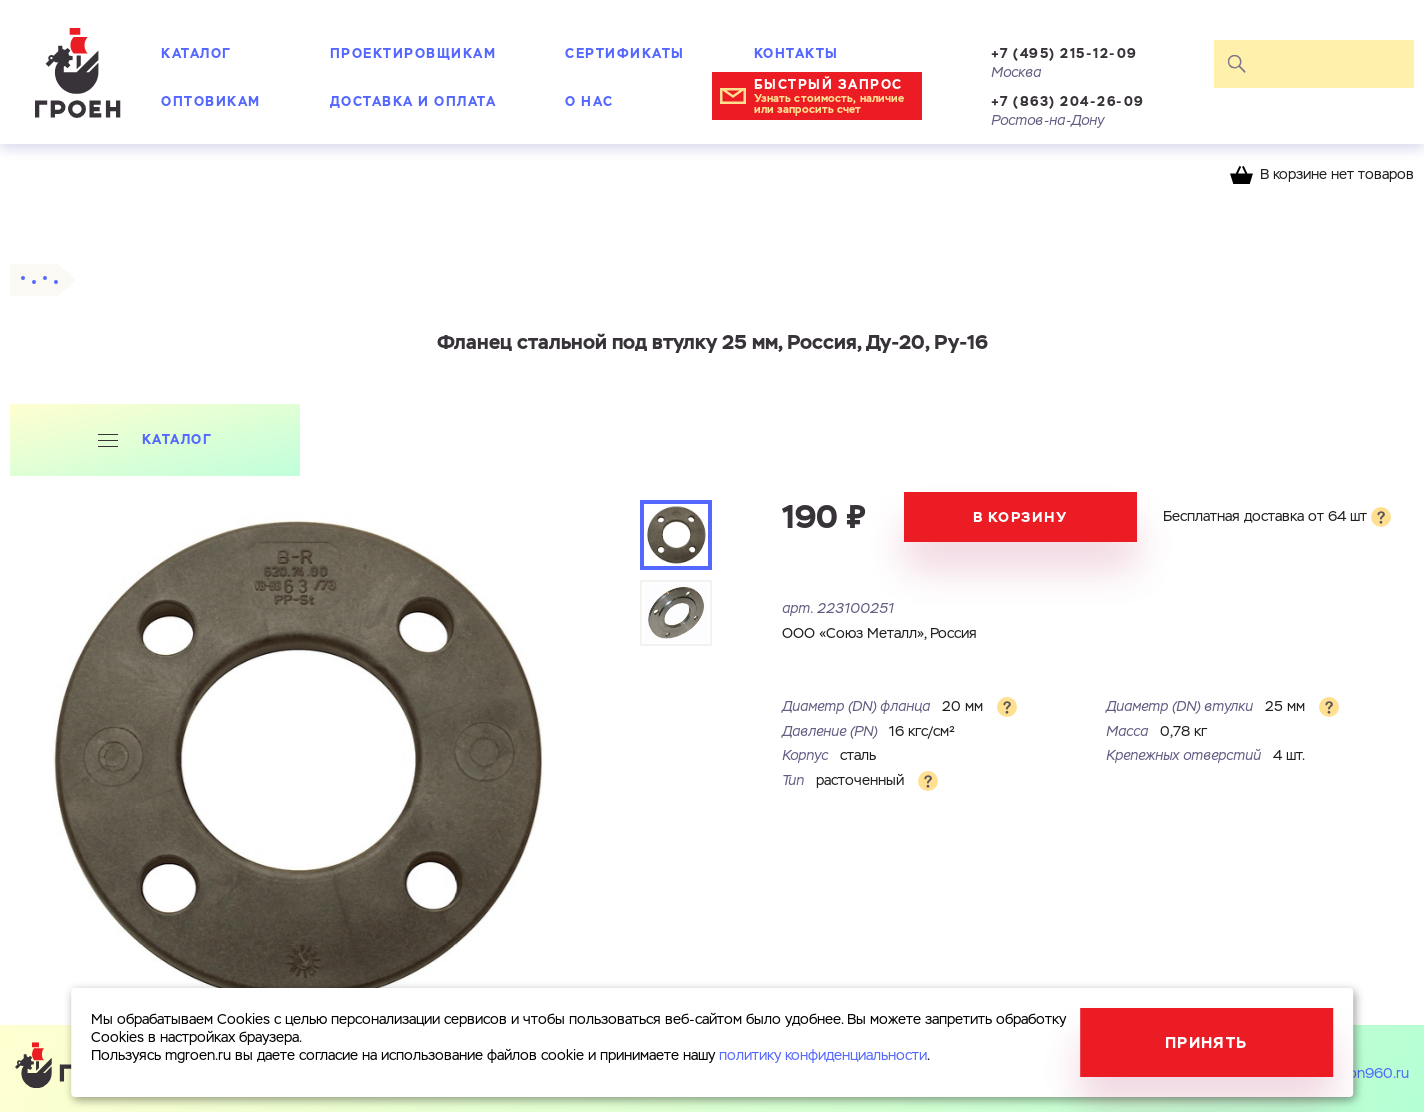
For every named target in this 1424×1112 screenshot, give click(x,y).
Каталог (196, 53)
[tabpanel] (295, 762)
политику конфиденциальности (823, 1056)
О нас (589, 101)
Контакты (796, 53)
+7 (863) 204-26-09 (1068, 101)
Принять (1206, 1042)
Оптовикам (211, 101)
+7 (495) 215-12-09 (1064, 53)
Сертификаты (625, 53)
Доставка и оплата (413, 101)
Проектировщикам (413, 53)
